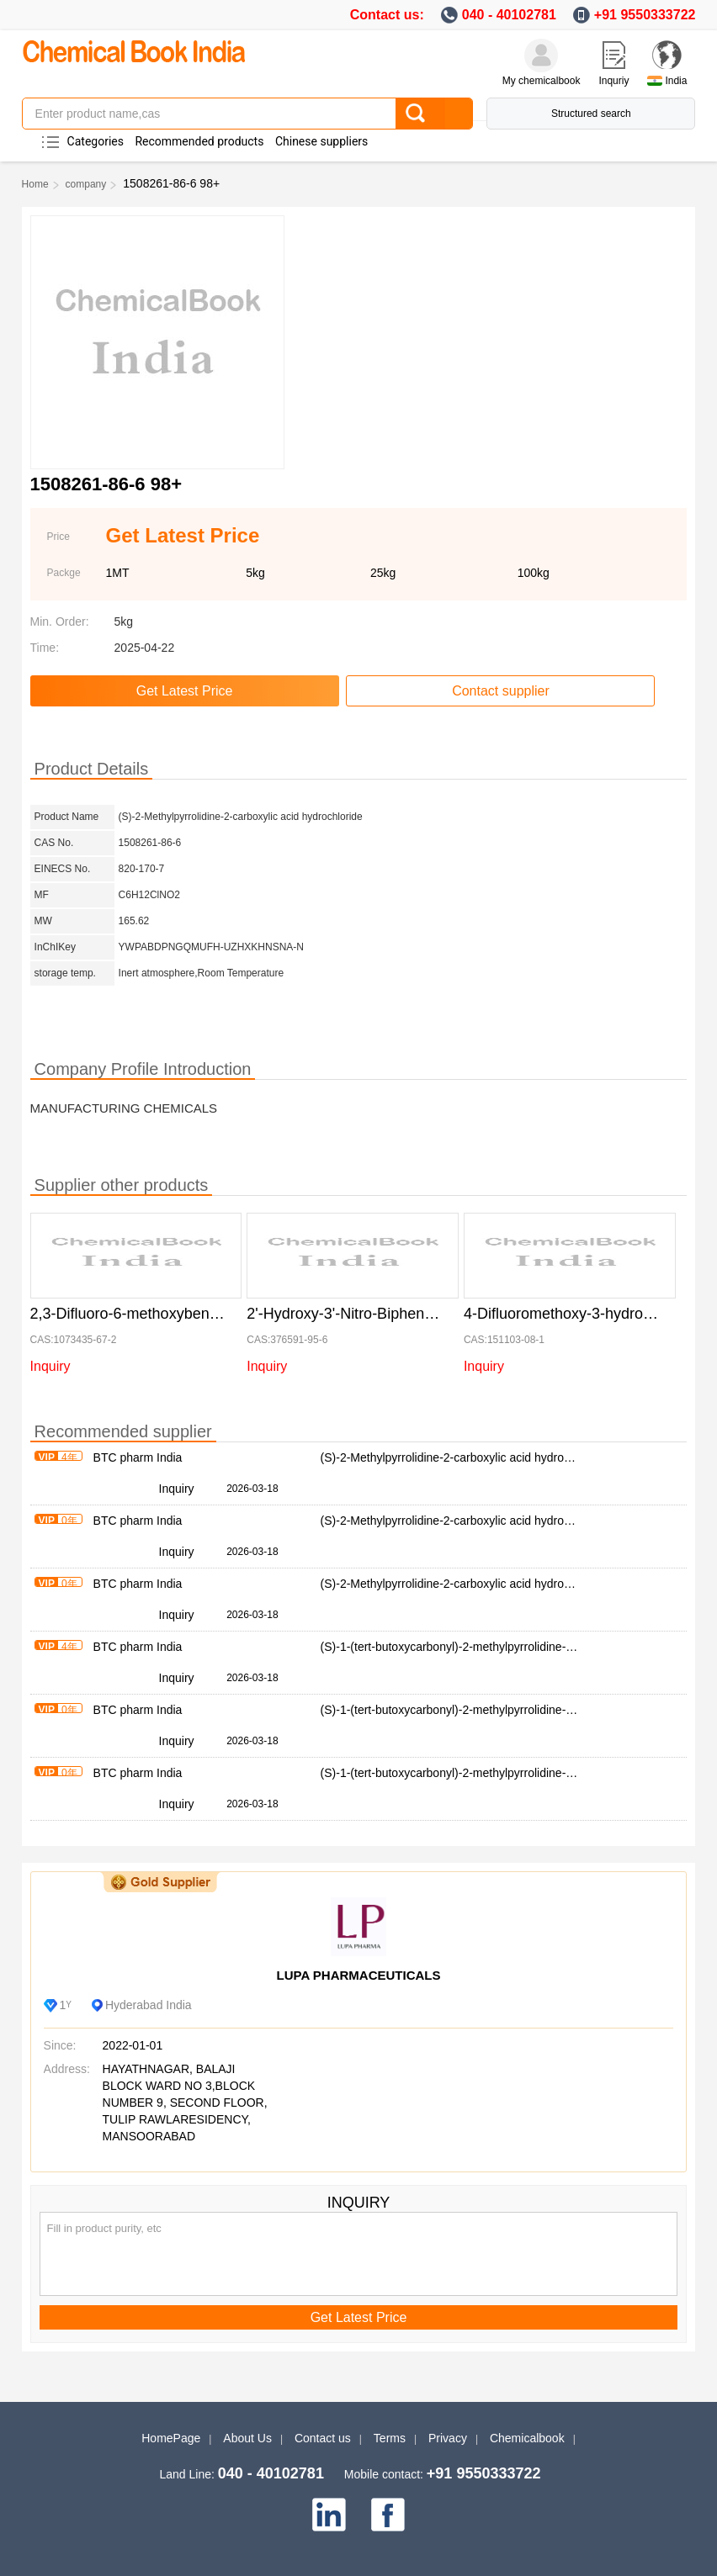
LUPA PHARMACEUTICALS (359, 1975)
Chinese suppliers (321, 141)
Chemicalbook (527, 2438)
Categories (95, 141)
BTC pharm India (138, 1457)
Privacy (447, 2438)
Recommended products (199, 141)
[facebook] (388, 2514)
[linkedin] (329, 2514)
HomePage (170, 2438)
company (86, 184)
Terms (390, 2438)
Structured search (591, 113)
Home (35, 184)
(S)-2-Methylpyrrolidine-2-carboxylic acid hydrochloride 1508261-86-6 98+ (513, 1457)
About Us (247, 2438)
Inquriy (613, 81)
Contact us (323, 2438)
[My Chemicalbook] (541, 55)
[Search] (434, 113)
